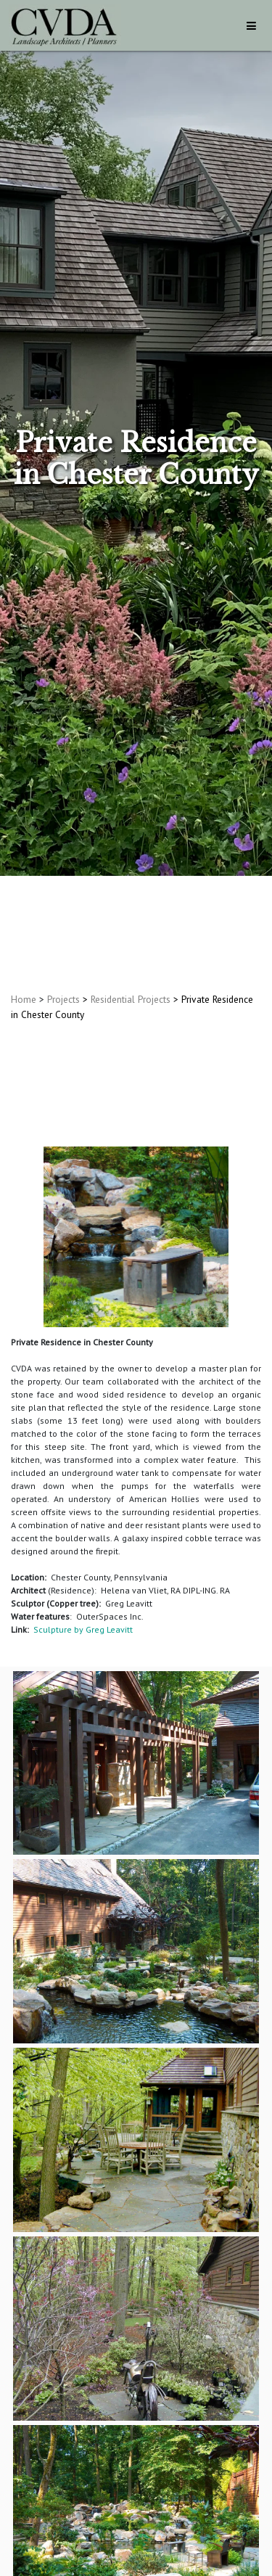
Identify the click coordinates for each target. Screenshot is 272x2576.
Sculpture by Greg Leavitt (83, 1629)
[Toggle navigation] (251, 25)
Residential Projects (130, 999)
